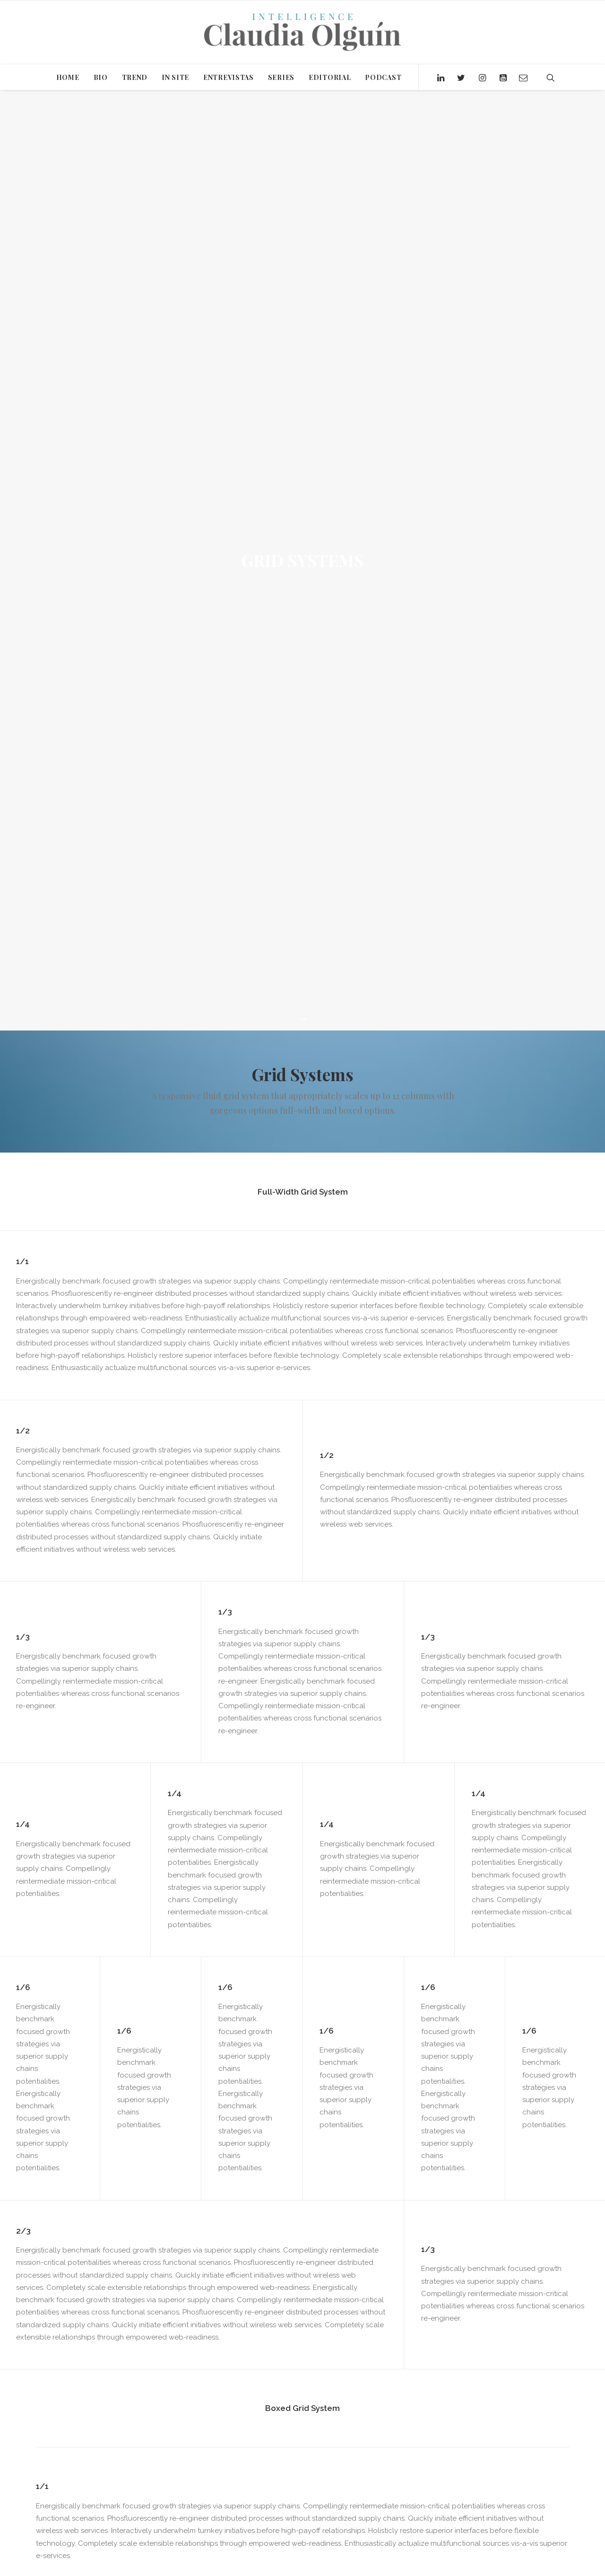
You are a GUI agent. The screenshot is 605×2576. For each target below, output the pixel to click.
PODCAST (383, 77)
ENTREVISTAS (228, 77)
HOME (67, 77)
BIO (101, 77)
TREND (135, 77)
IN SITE (175, 77)
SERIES (281, 77)
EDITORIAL (330, 77)
